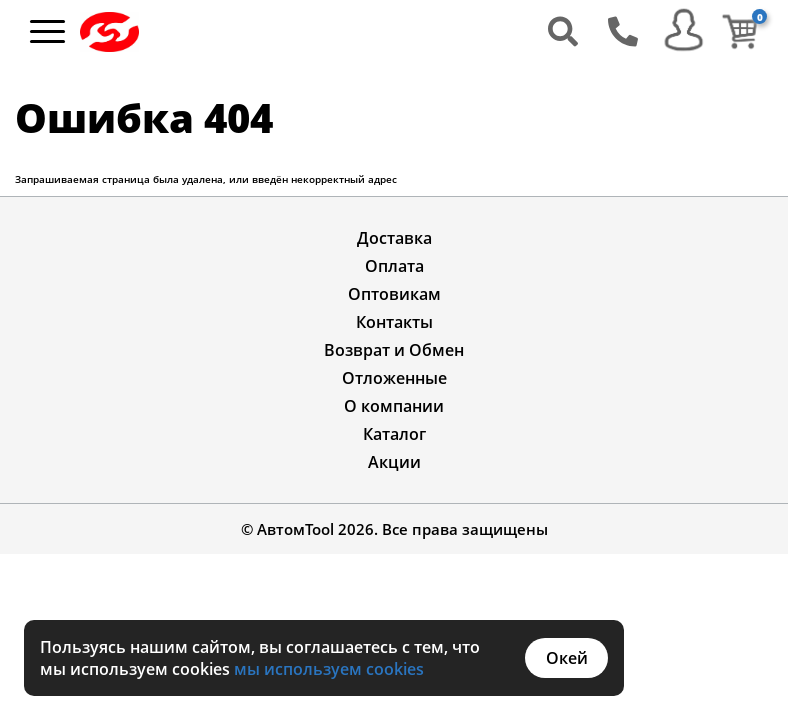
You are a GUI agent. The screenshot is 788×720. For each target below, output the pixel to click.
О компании (394, 406)
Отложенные (394, 378)
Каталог (394, 434)
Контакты (394, 322)
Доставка (394, 238)
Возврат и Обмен (394, 350)
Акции (394, 462)
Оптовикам (394, 294)
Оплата (394, 266)
